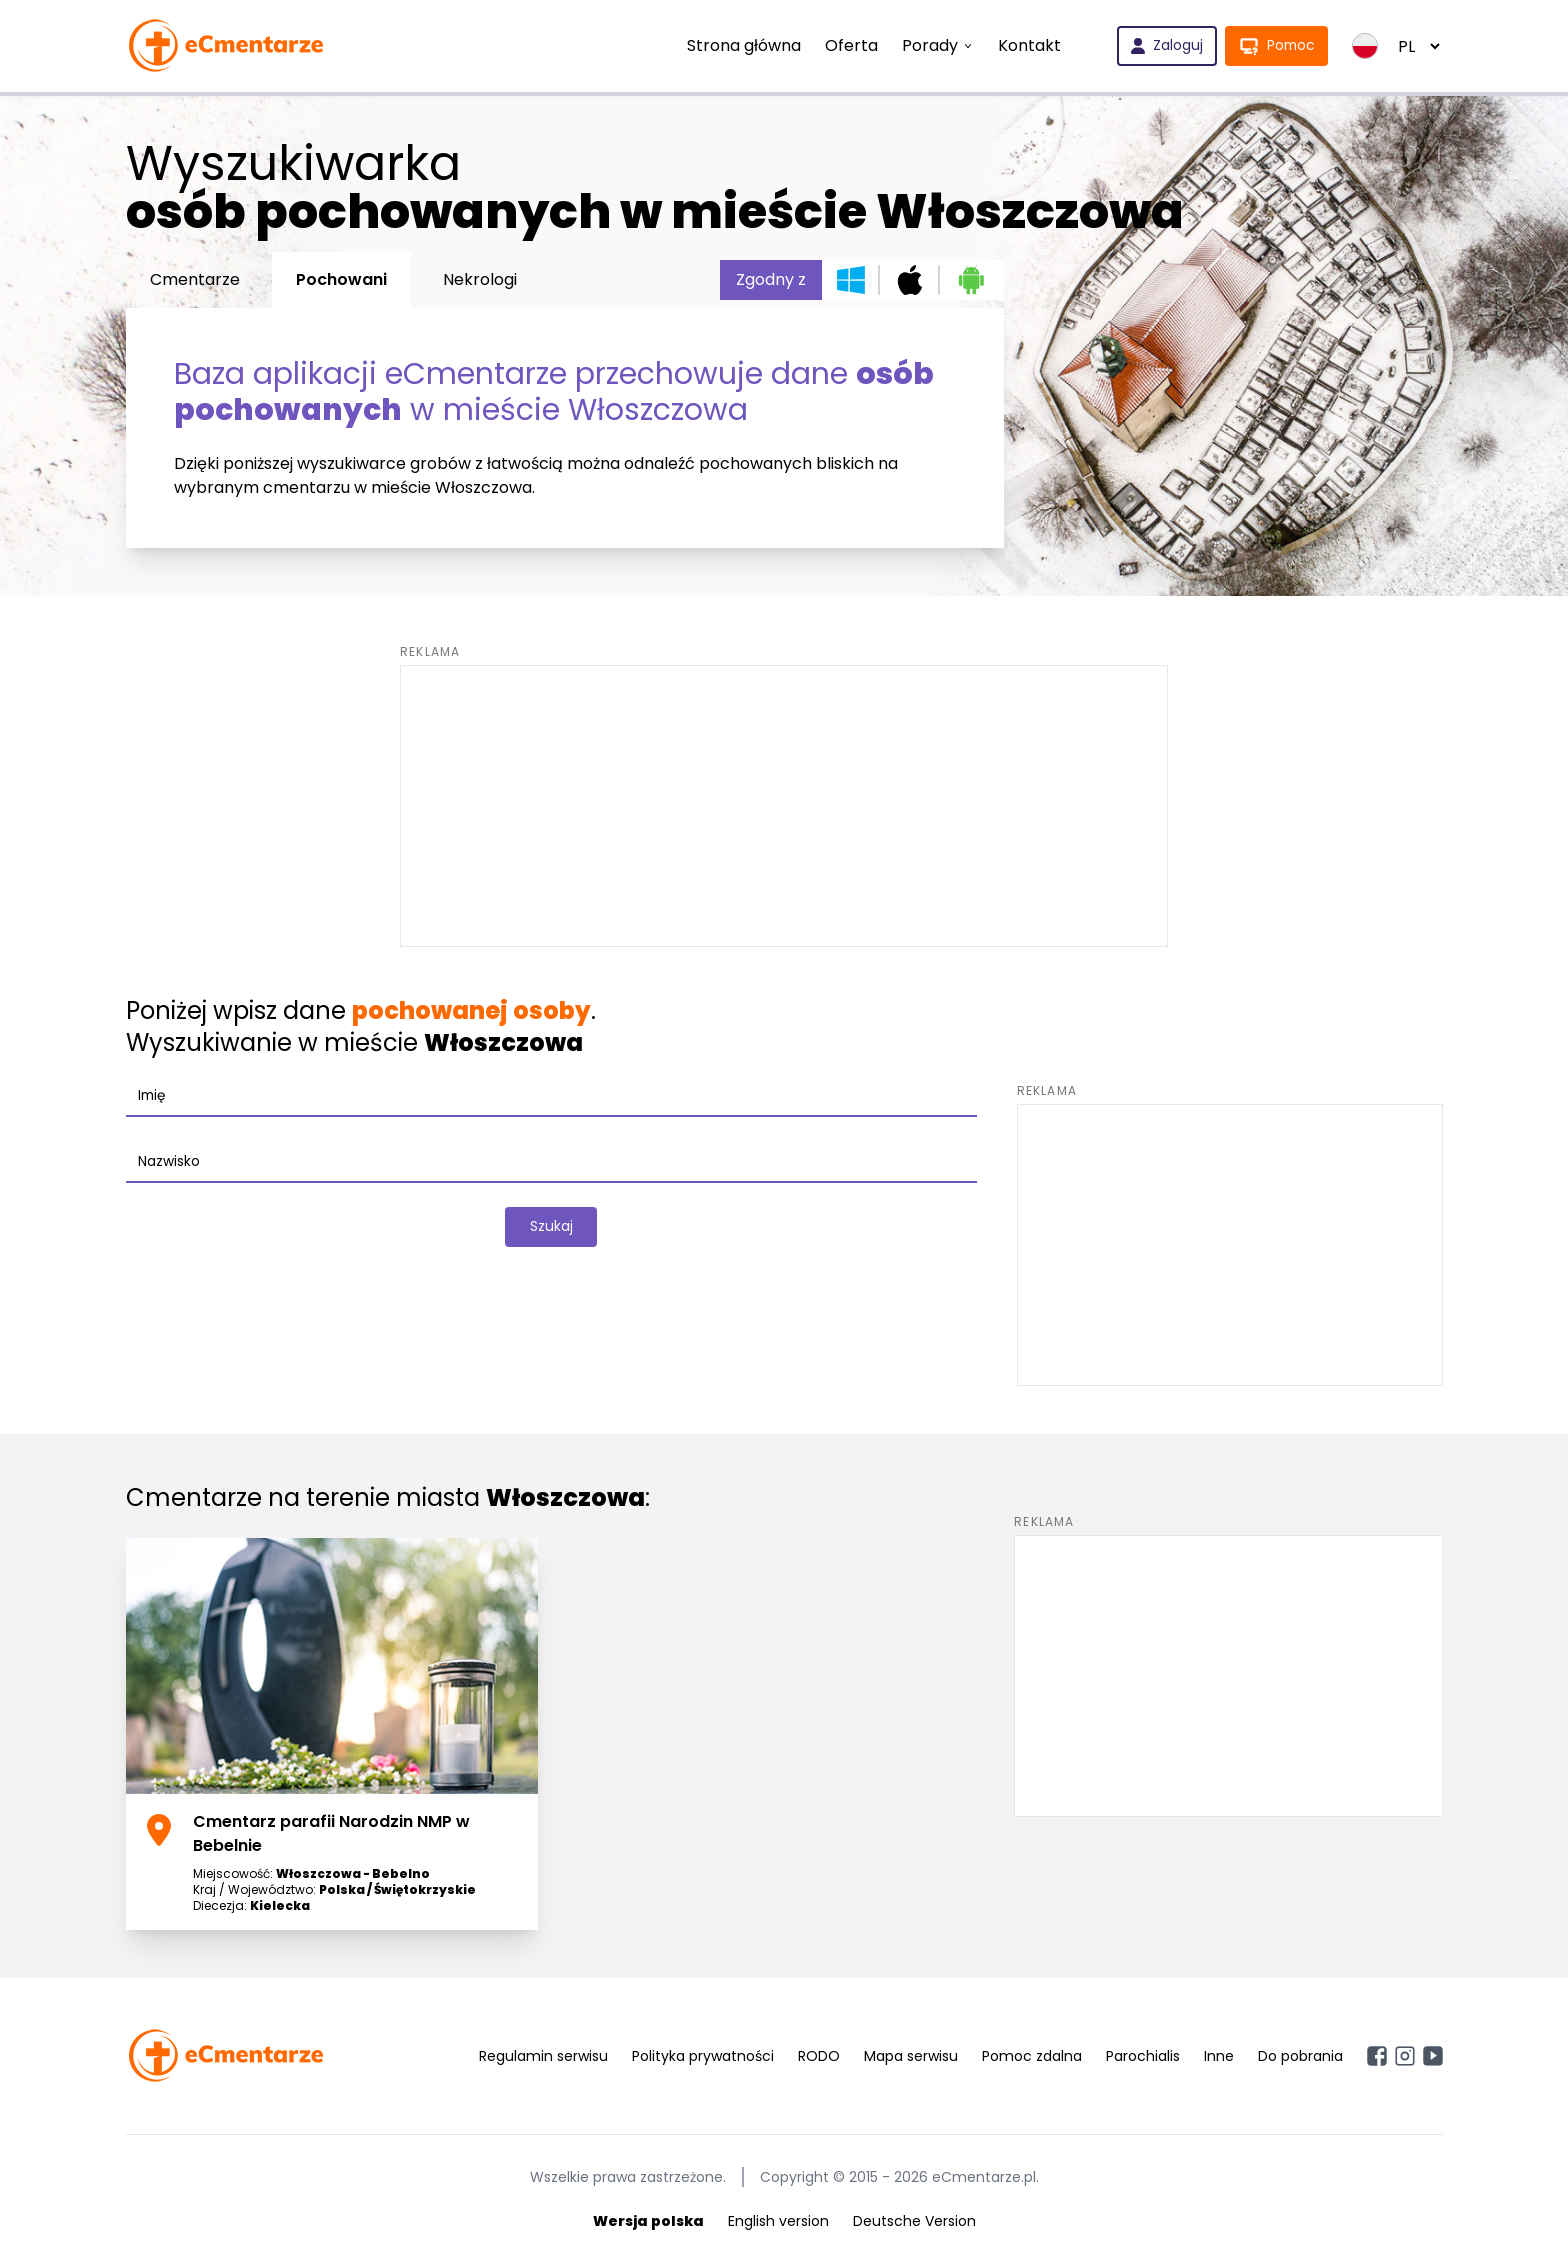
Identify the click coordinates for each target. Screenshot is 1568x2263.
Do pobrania (1300, 2056)
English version (778, 2221)
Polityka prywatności (703, 2056)
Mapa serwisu (911, 2056)
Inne (1219, 2056)
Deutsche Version (914, 2221)
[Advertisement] (784, 806)
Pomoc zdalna (1032, 2056)
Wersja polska (648, 2221)
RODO (819, 2056)
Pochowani (341, 279)
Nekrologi (480, 279)
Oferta (848, 45)
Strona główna (741, 45)
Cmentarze (195, 279)
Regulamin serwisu (543, 2056)
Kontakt (1026, 45)
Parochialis (1143, 2056)
